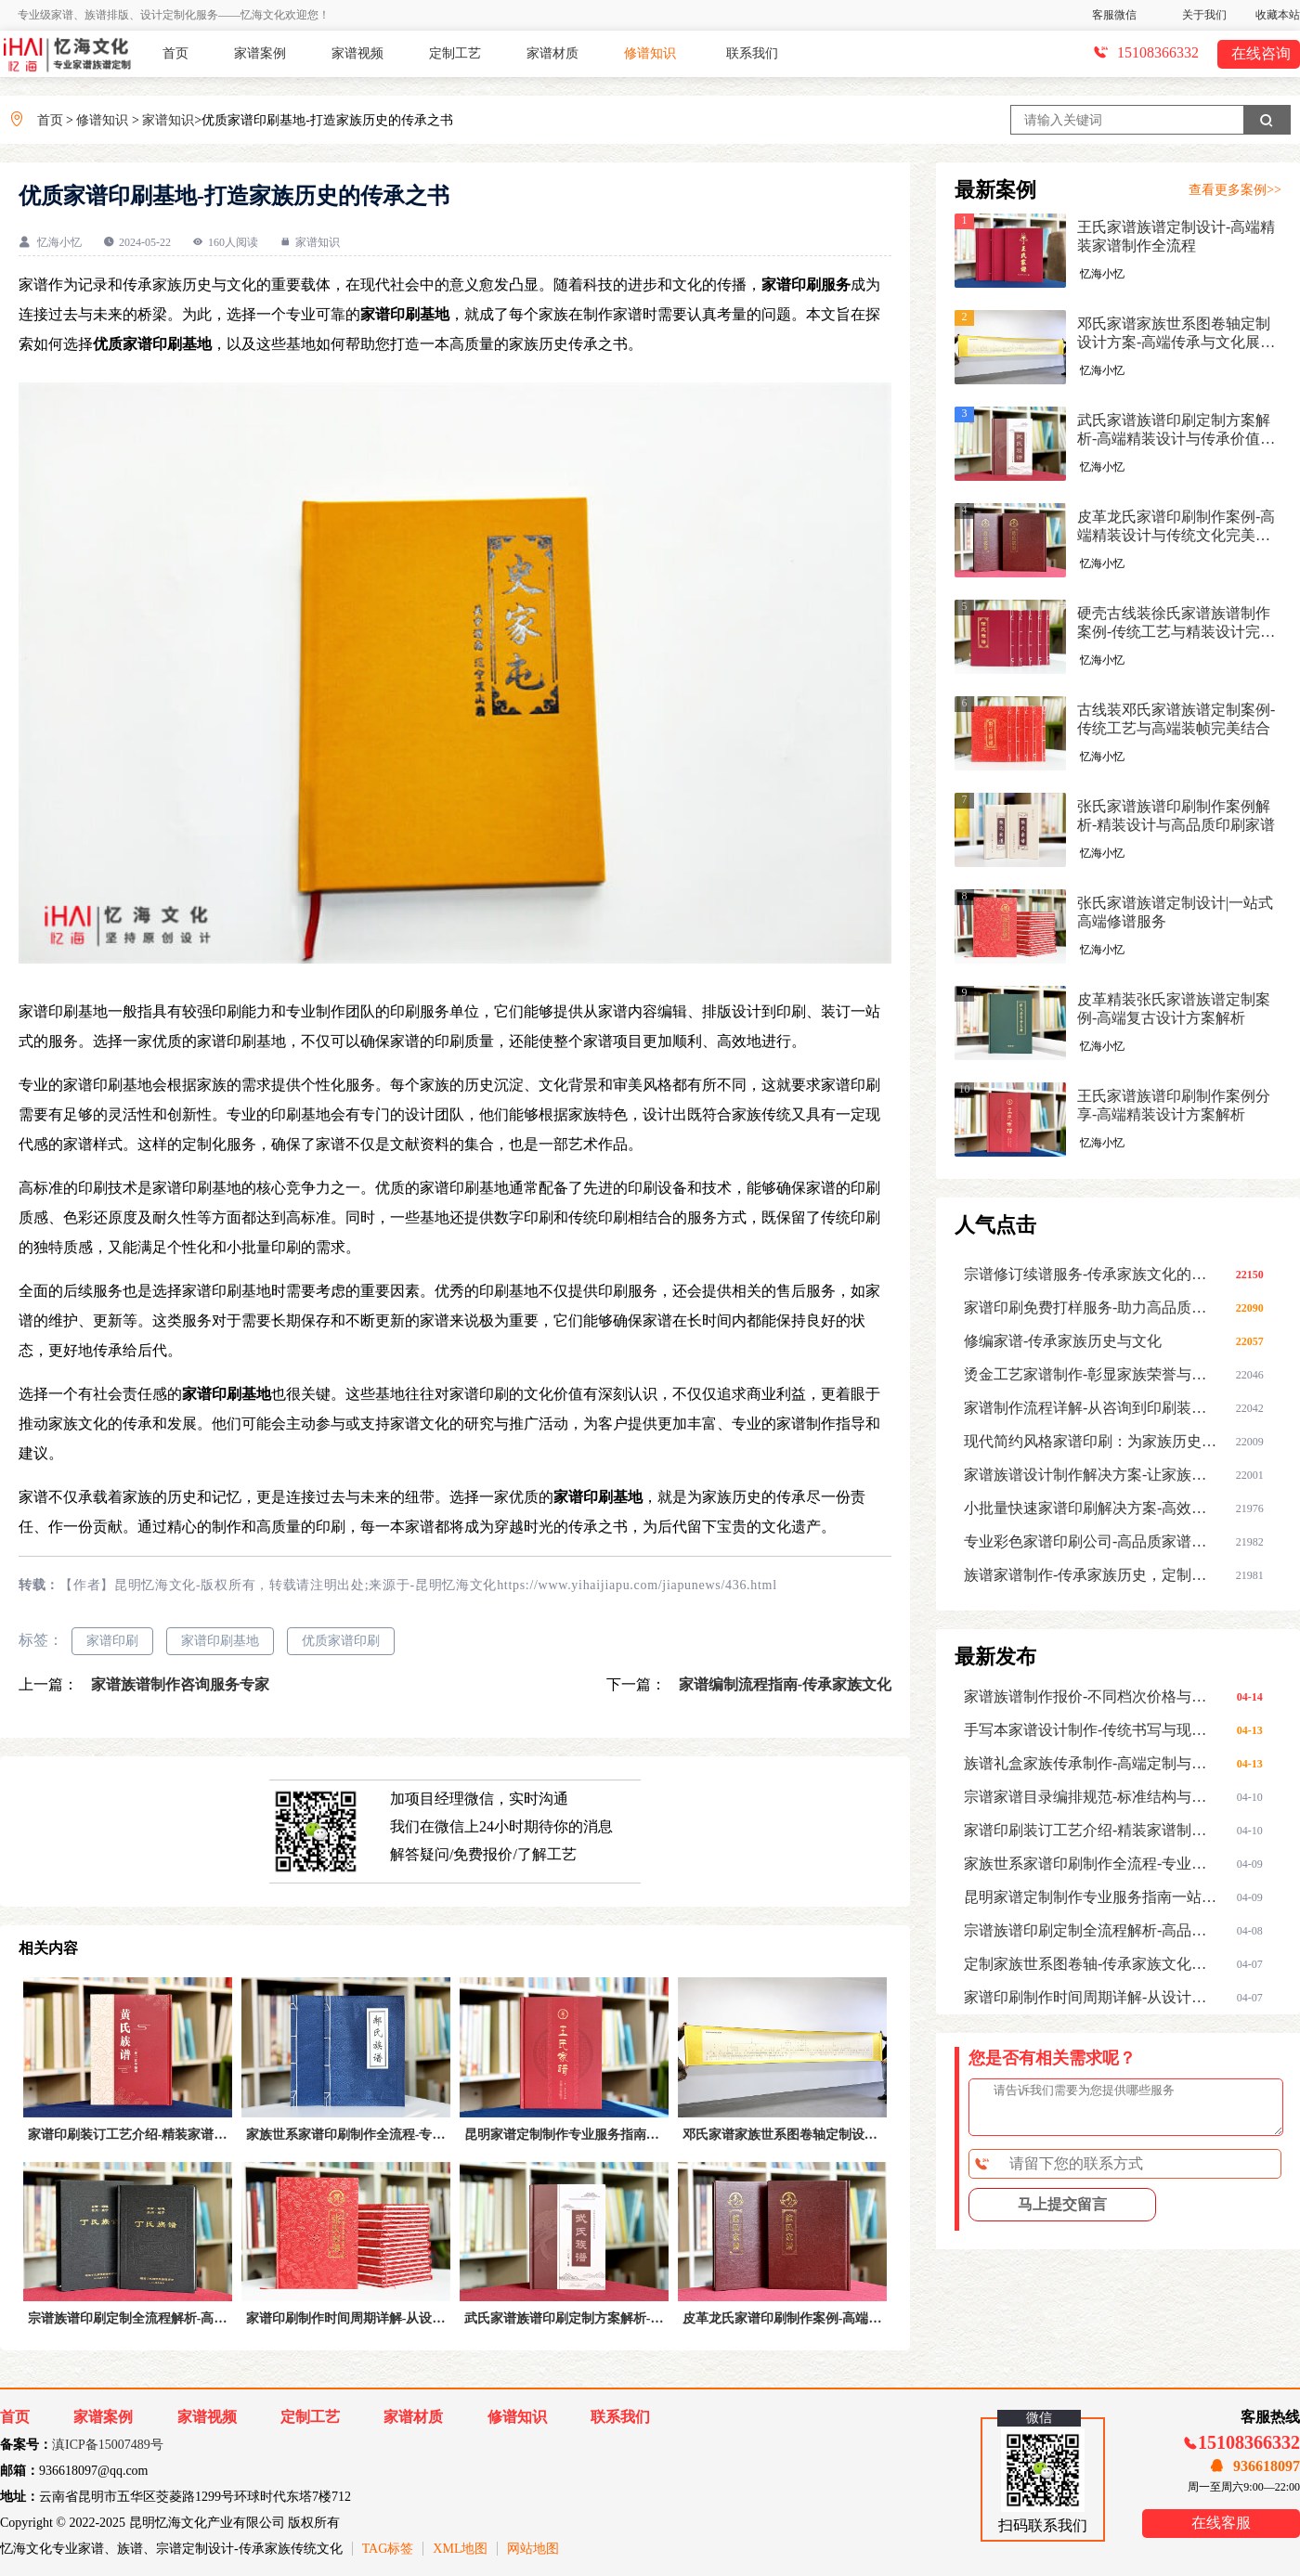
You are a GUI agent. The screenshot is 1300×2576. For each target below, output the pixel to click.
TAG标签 (388, 2549)
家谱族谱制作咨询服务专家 (178, 1684)
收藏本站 (1277, 14)
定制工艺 (455, 53)
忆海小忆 (59, 242)
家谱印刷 (112, 1641)
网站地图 (533, 2549)
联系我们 (752, 53)
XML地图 (460, 2549)
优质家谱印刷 (341, 1641)
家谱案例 (260, 53)
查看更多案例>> (1235, 190)
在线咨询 (1261, 53)
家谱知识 (168, 120)
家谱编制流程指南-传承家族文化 (783, 1684)
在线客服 (1221, 2523)
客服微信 (1114, 14)
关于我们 (1204, 14)
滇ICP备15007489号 (107, 2445)
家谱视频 (358, 53)
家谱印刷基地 (220, 1641)
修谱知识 (650, 53)
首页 (175, 53)
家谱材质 (552, 53)
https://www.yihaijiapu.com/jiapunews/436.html (637, 1585)
